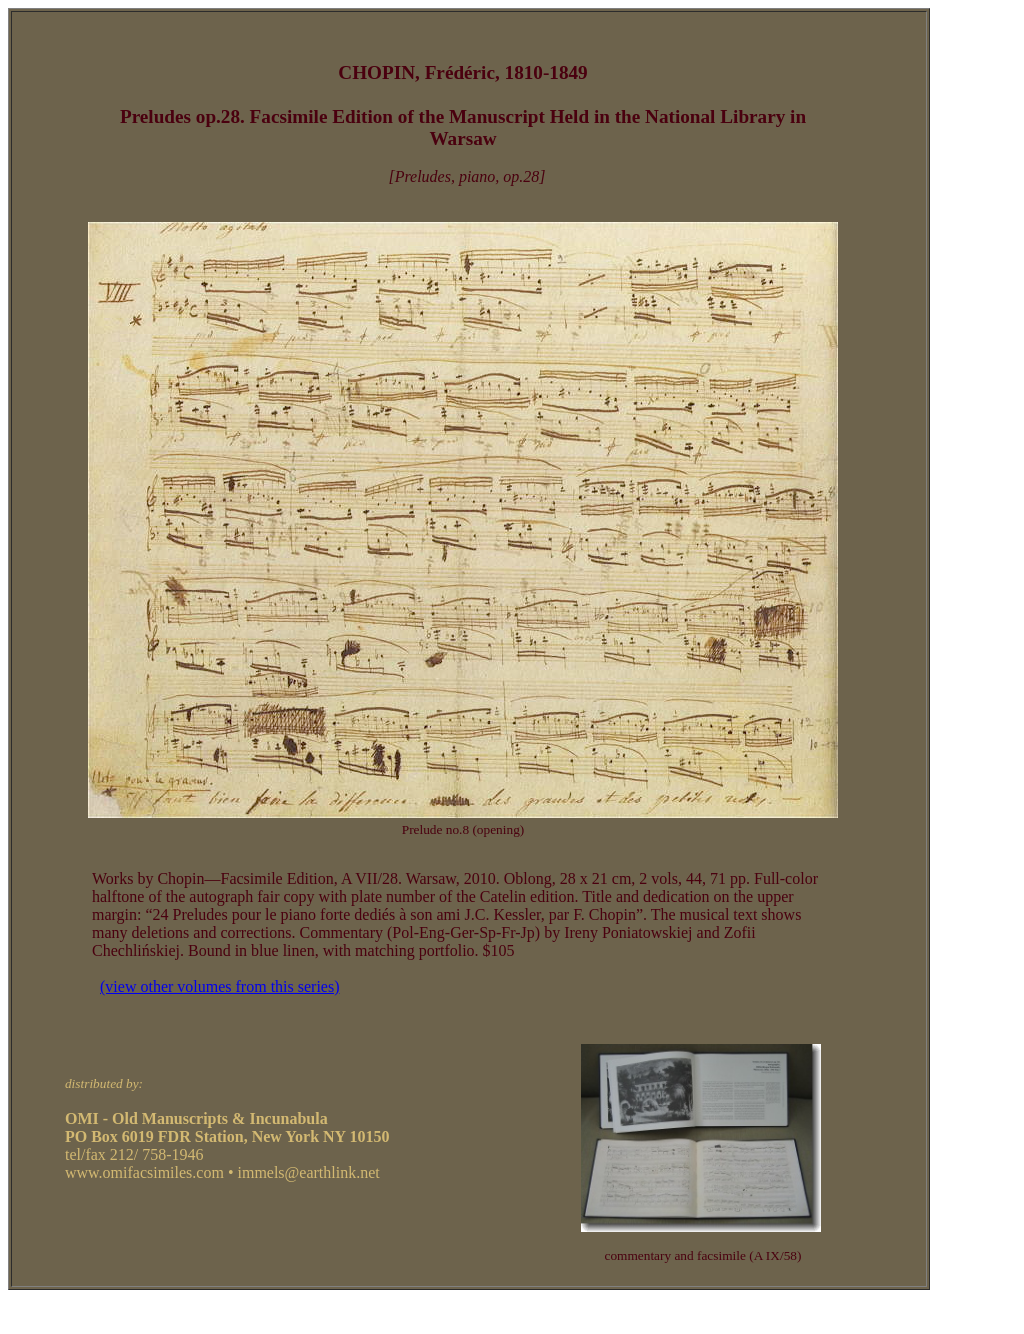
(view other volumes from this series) (220, 986)
